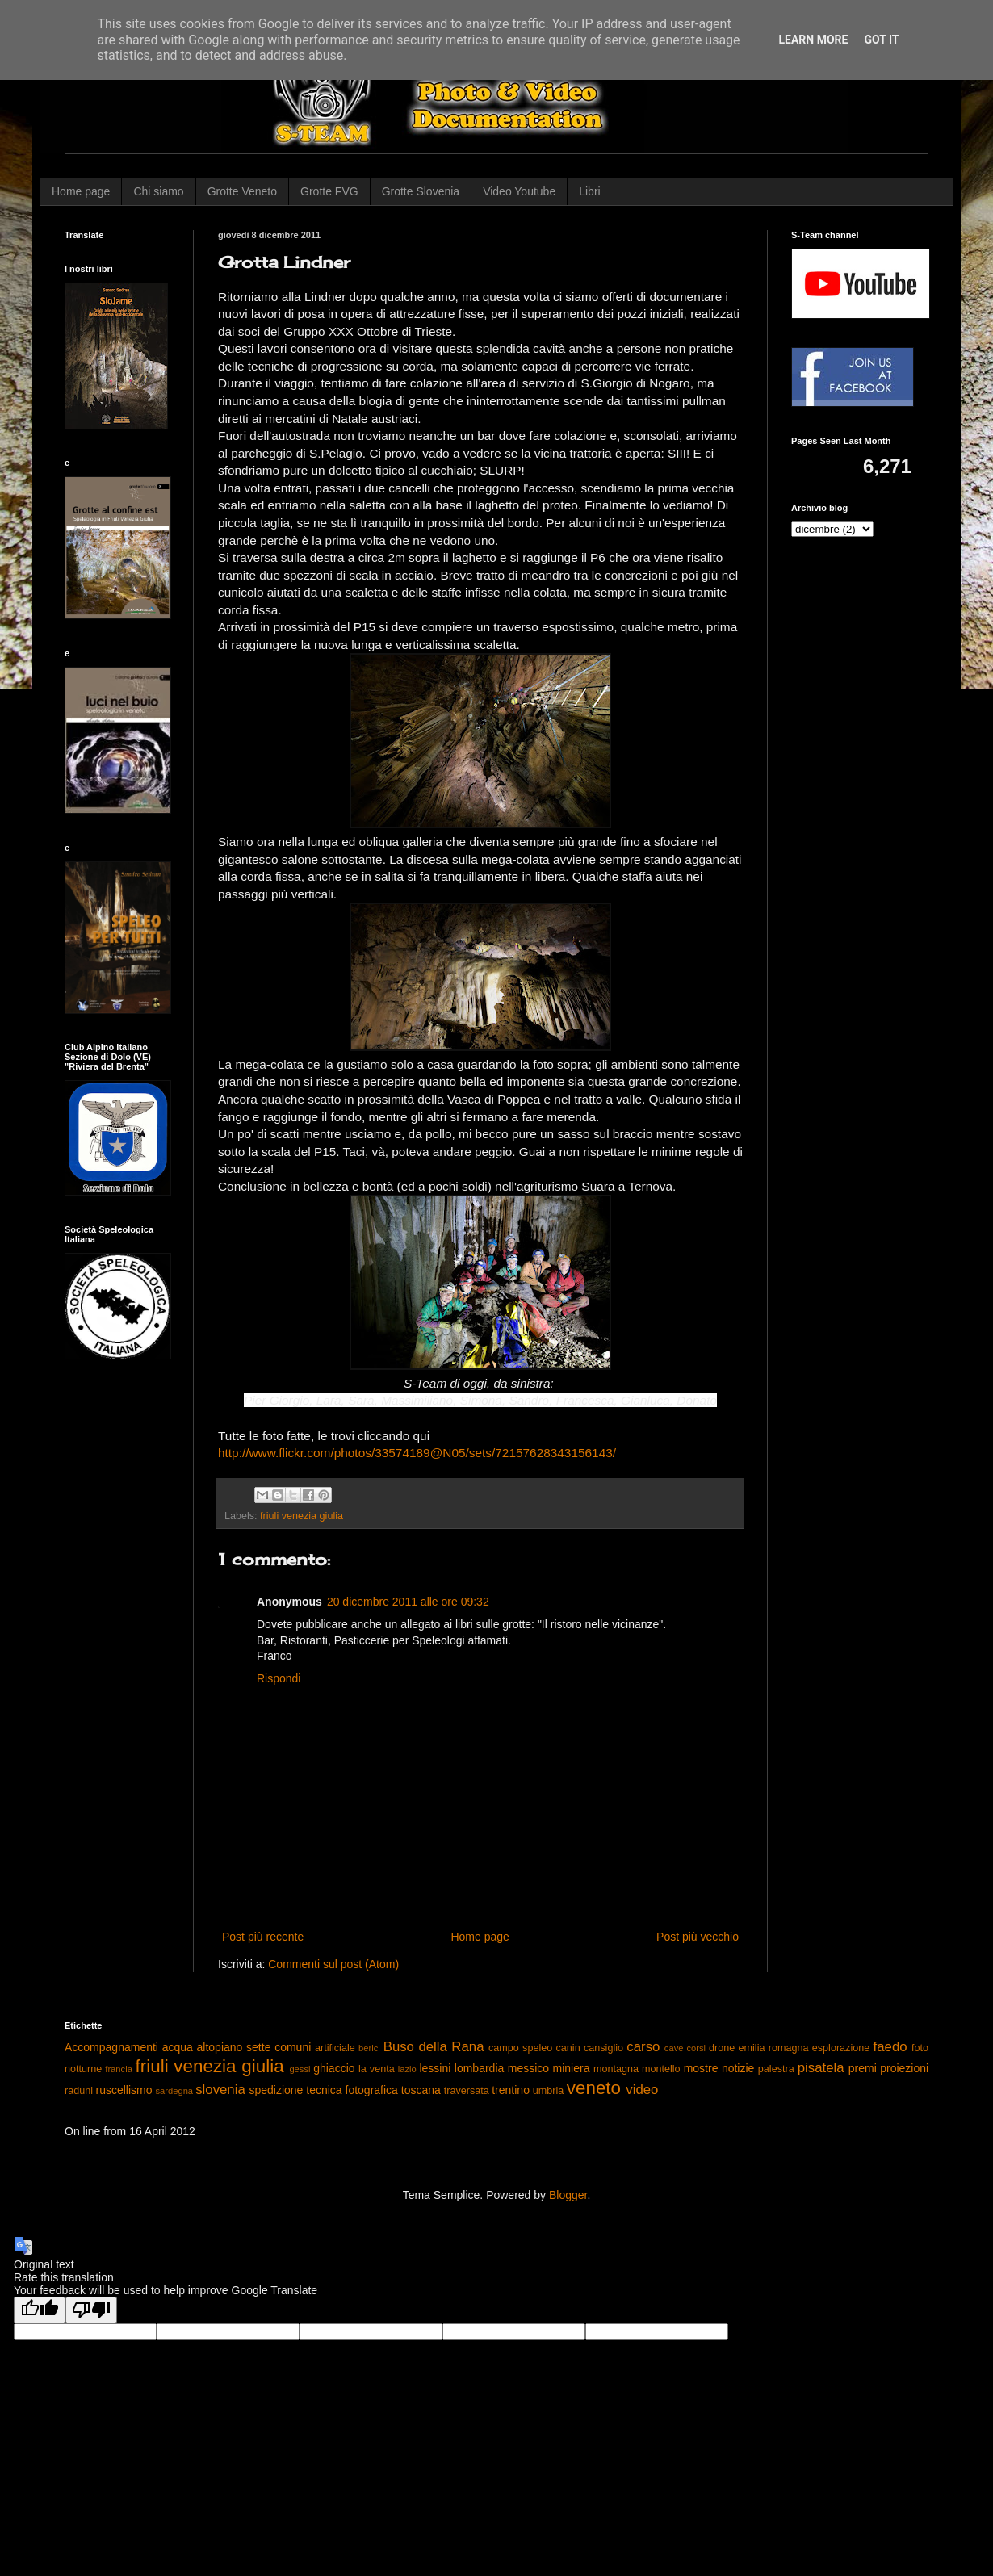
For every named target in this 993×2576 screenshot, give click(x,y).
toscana (421, 2090)
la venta (376, 2069)
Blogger (568, 2195)
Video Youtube (519, 191)
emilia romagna (774, 2048)
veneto (594, 2088)
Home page (81, 191)
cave (674, 2048)
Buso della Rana (433, 2047)
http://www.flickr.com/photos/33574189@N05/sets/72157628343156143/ (417, 1453)
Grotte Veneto (242, 191)
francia (118, 2069)
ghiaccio (333, 2068)
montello (661, 2069)
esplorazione (840, 2048)
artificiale (335, 2048)
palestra (776, 2069)
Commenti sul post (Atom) (333, 1964)
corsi (696, 2048)
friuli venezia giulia (301, 1516)
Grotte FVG (329, 191)
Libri (589, 191)
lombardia (479, 2068)
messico (528, 2068)
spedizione (276, 2090)
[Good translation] (39, 2310)
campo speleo (520, 2048)
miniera (571, 2068)
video (642, 2089)
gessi (299, 2069)
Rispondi (278, 1678)
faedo (890, 2047)
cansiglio (603, 2048)
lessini (434, 2068)
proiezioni (904, 2068)
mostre (701, 2068)
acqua (177, 2047)
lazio (407, 2069)
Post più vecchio (697, 1936)
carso (643, 2047)
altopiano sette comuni (254, 2047)
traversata (466, 2090)
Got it (881, 39)
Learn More (813, 39)
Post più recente (263, 1936)
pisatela (821, 2067)
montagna (616, 2069)
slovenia (220, 2089)
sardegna (174, 2091)
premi (862, 2068)
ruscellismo (124, 2090)
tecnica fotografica (352, 2090)
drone (722, 2048)
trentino (511, 2090)
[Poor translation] (91, 2310)
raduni (79, 2090)
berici (369, 2048)
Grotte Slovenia (421, 191)
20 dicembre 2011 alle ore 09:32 (408, 1601)
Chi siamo (158, 191)
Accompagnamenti (111, 2047)
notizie (738, 2068)
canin (568, 2048)
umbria (548, 2090)
